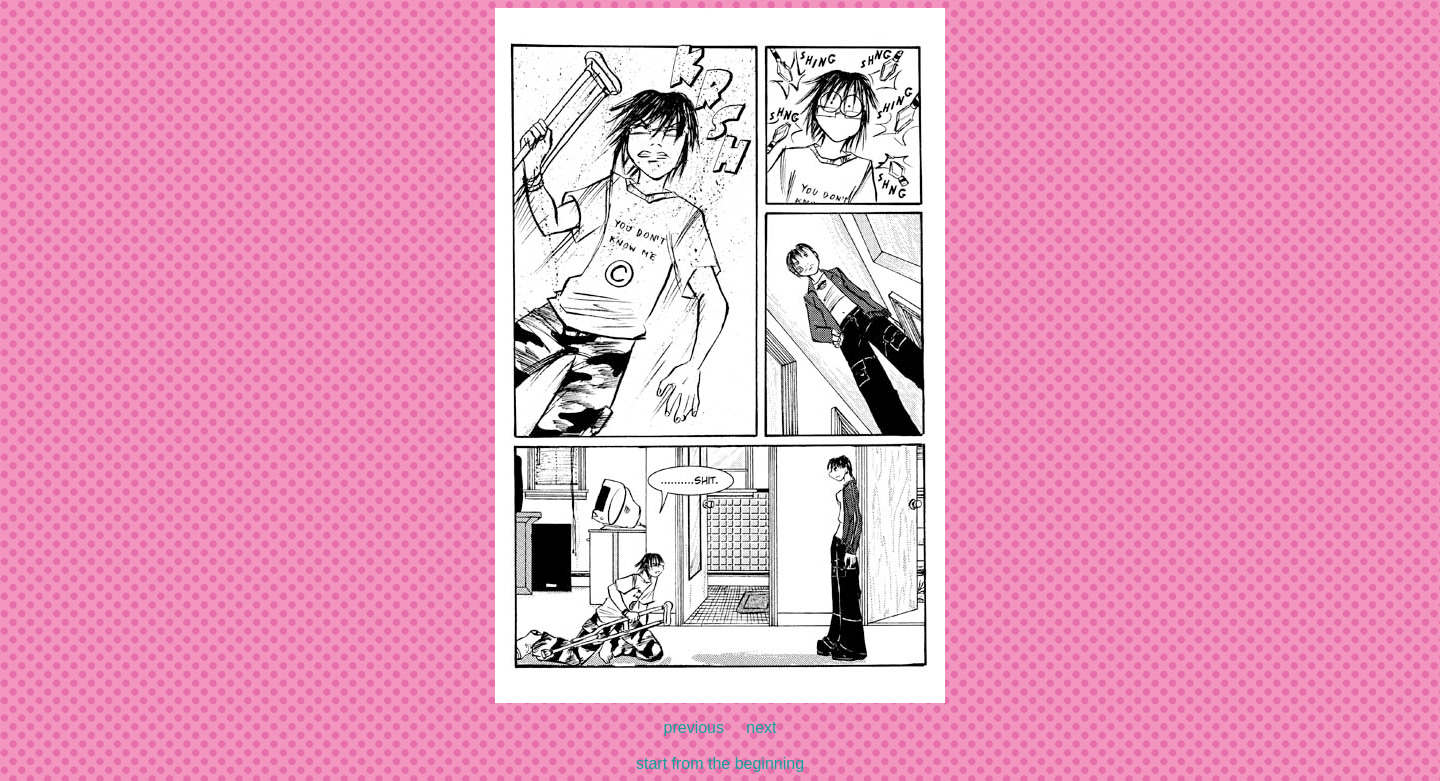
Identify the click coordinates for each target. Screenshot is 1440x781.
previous (694, 727)
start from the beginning (720, 763)
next (761, 727)
